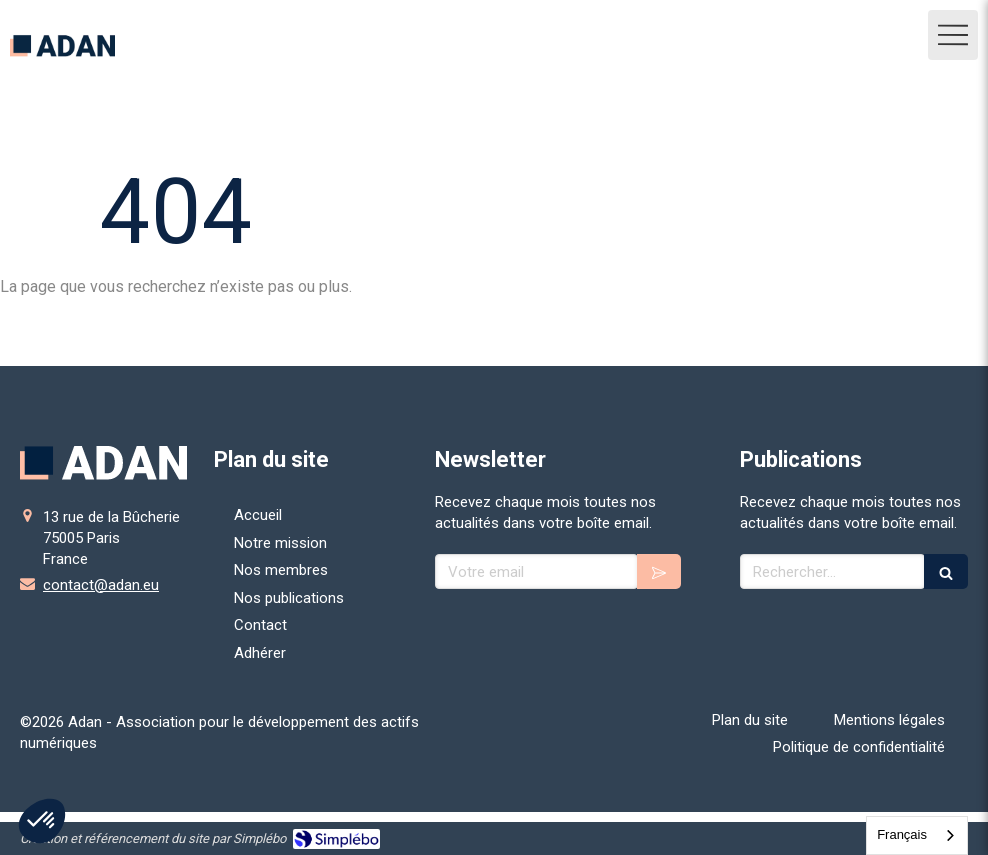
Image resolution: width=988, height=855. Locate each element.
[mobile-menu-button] (953, 35)
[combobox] (917, 835)
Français (902, 834)
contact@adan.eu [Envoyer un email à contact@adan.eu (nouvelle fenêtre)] (101, 585)
